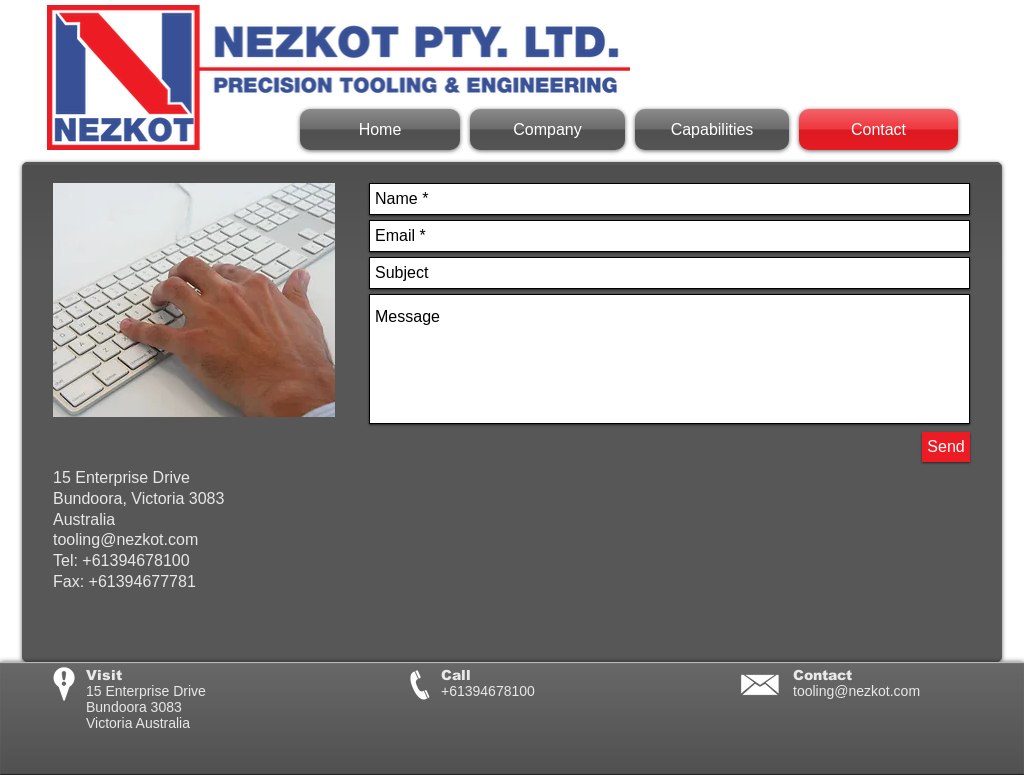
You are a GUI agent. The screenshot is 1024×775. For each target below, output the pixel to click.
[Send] (946, 447)
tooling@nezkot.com (856, 691)
